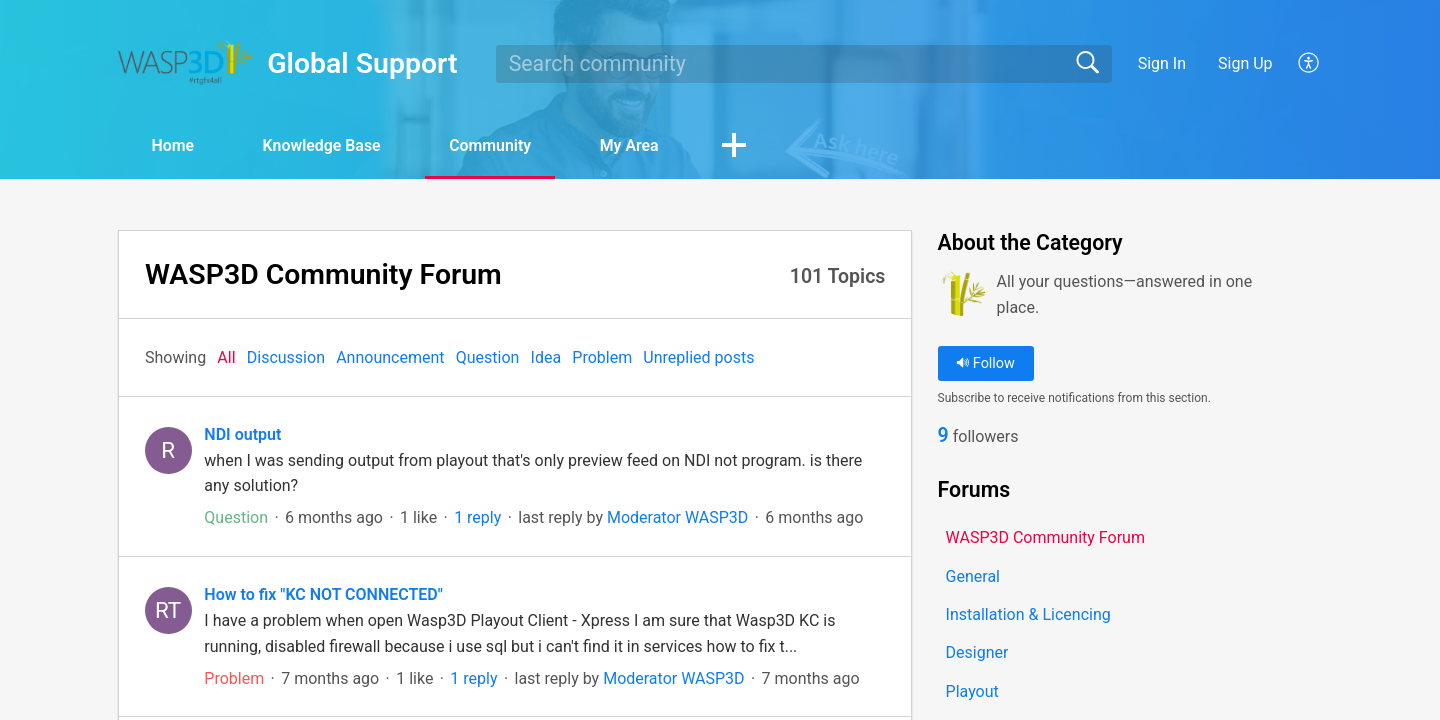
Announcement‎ (390, 357)
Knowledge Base (325, 145)
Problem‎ (602, 357)
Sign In (1162, 63)
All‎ (226, 357)
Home (174, 145)
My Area (637, 145)
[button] (1309, 64)
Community (496, 145)
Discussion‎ (286, 357)
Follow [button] (985, 363)
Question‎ (488, 357)
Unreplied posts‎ (698, 357)
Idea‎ (546, 357)
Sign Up (1245, 63)
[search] (804, 64)
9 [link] (943, 436)
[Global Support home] (186, 62)
